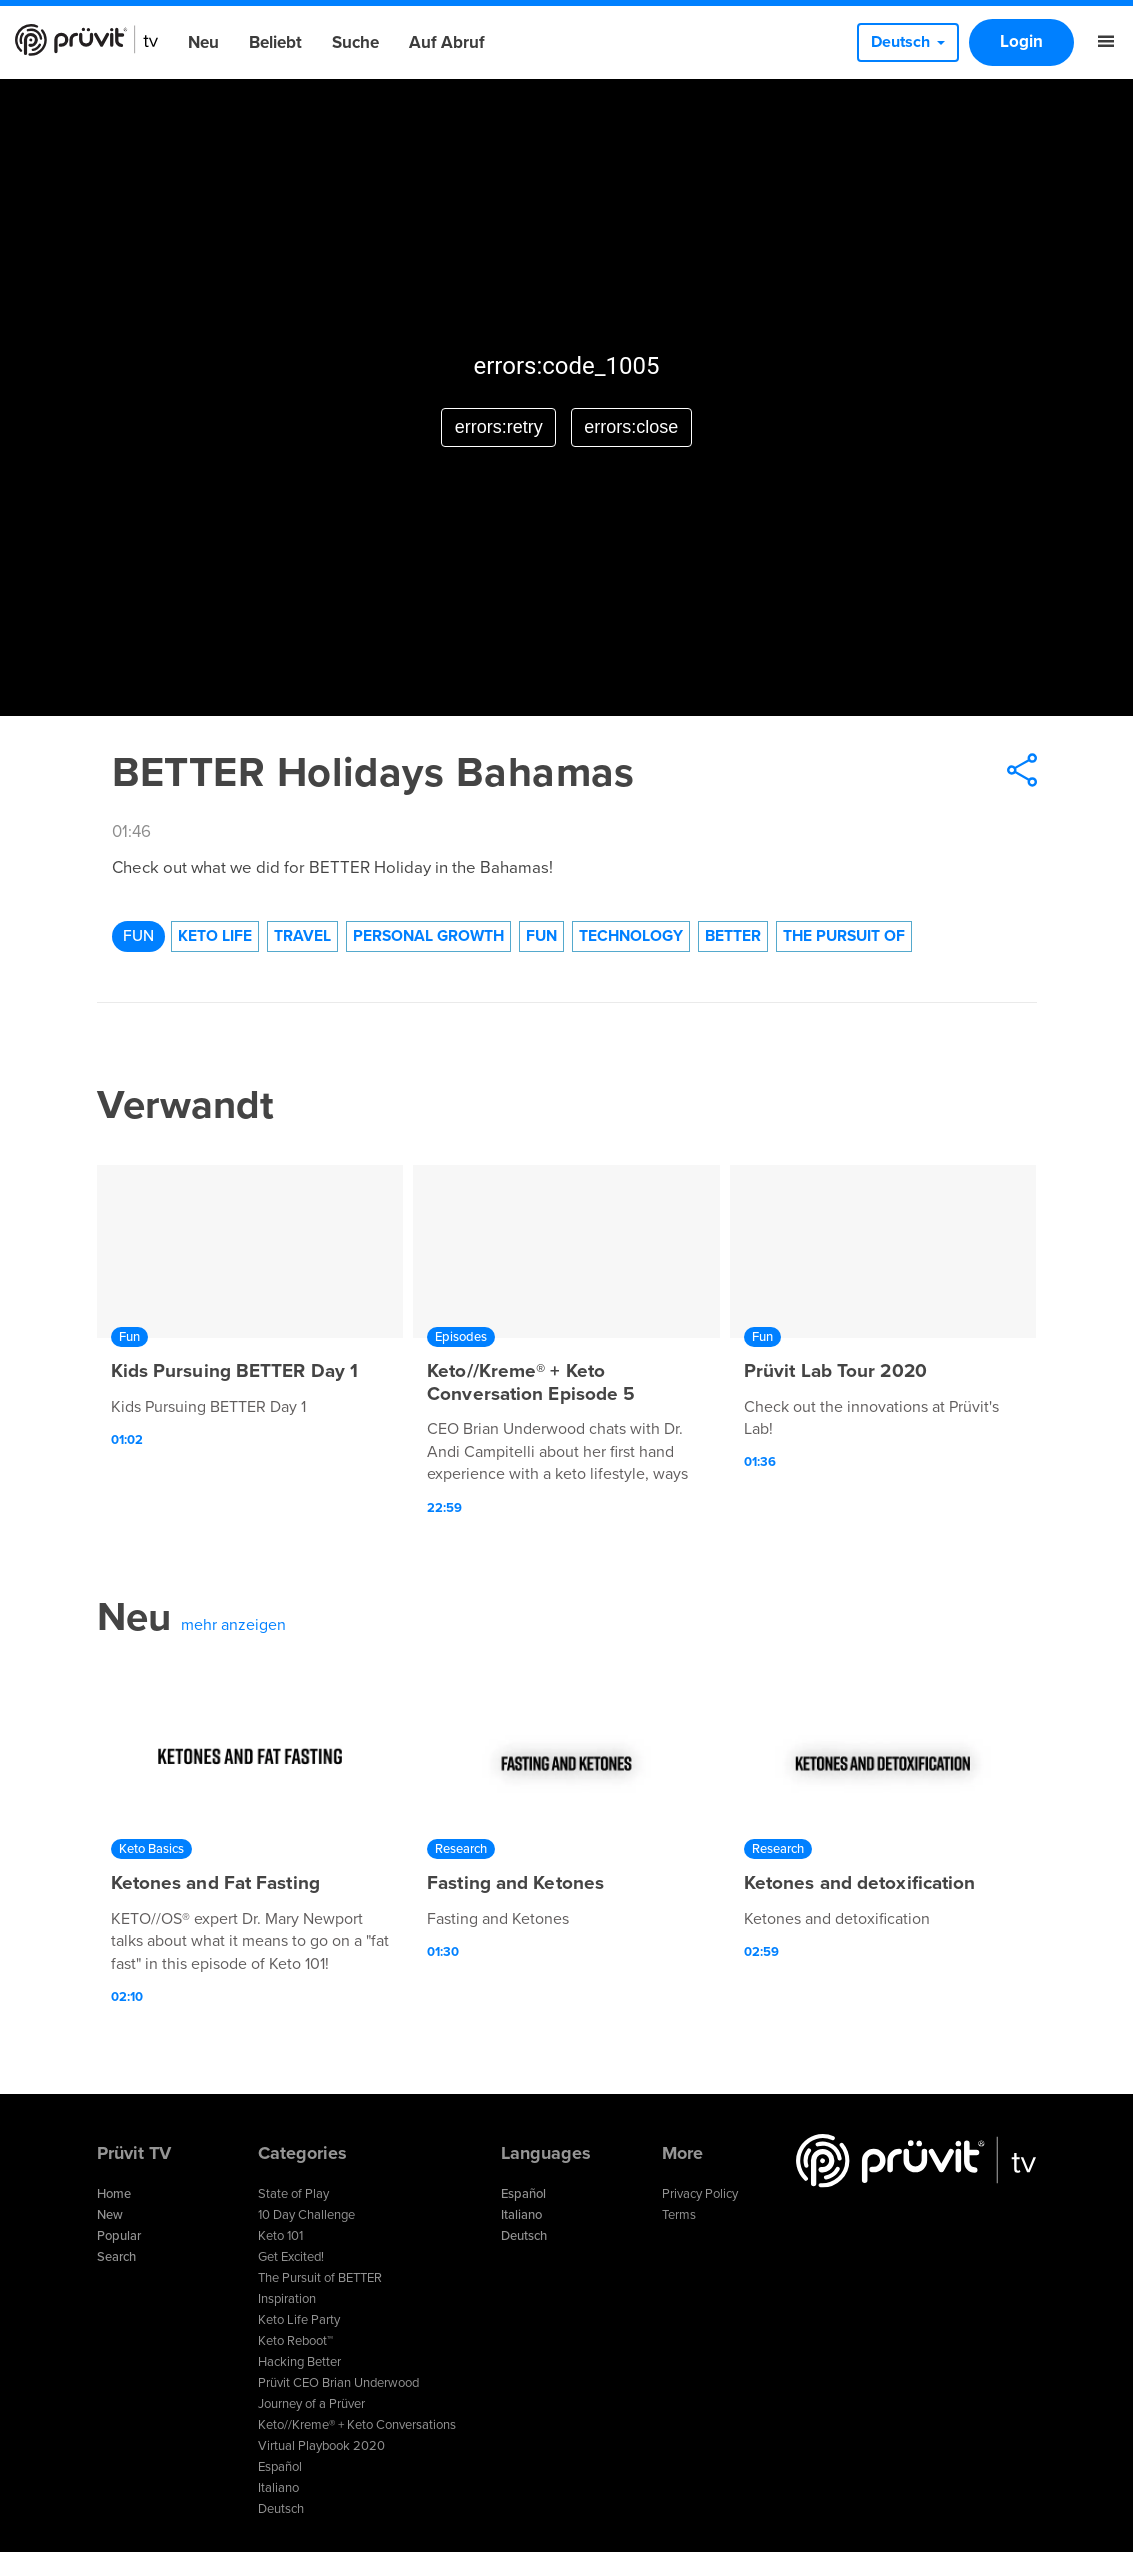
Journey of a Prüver (311, 2404)
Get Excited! (291, 2257)
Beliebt (275, 42)
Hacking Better (299, 2362)
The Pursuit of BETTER (320, 2278)
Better (733, 936)
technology (631, 936)
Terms (679, 2215)
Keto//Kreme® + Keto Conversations (357, 2425)
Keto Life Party (299, 2320)
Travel (302, 936)
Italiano (278, 2488)
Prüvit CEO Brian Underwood (338, 2383)
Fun (138, 936)
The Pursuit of (844, 936)
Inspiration (287, 2299)
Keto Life (215, 936)
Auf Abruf (447, 42)
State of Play (293, 2194)
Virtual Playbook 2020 (321, 2446)
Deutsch (281, 2509)
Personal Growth (428, 936)
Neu (203, 42)
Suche (355, 42)
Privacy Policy (700, 2194)
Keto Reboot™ (295, 2341)
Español (280, 2467)
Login (1021, 41)
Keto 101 (280, 2236)
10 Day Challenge (306, 2215)
